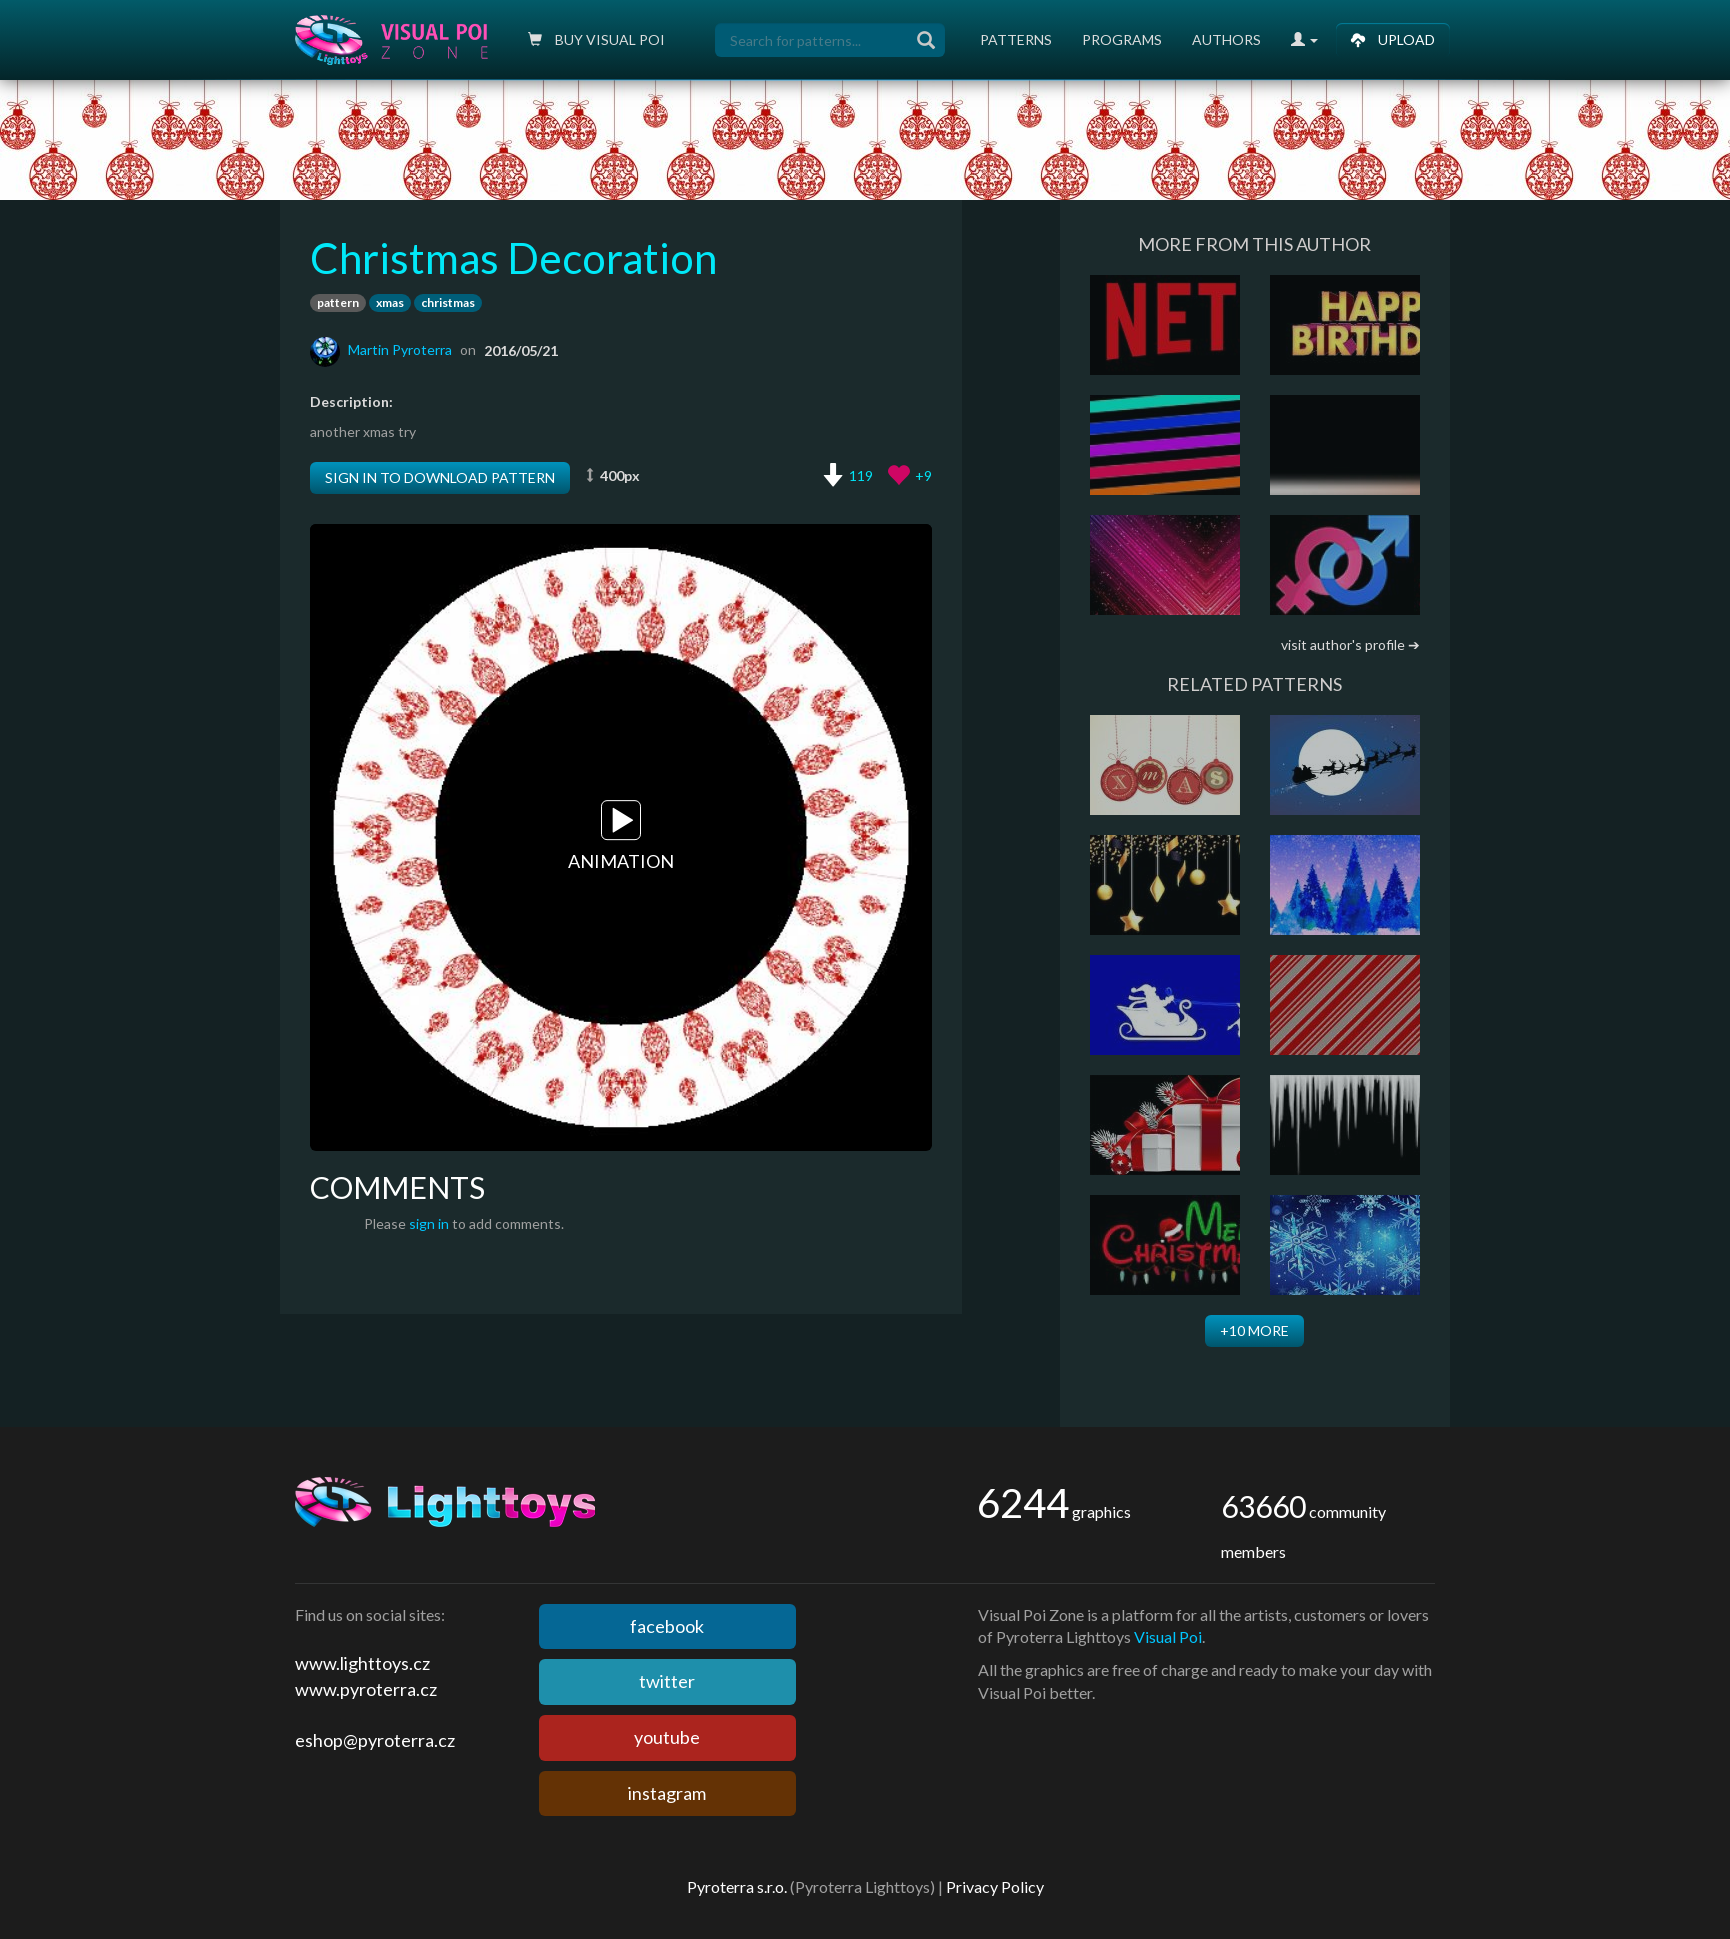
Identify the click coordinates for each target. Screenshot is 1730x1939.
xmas (390, 302)
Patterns (1016, 39)
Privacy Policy (995, 1886)
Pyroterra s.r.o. (737, 1886)
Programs (1122, 39)
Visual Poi (1168, 1636)
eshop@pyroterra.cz (375, 1740)
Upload (1393, 39)
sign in (429, 1223)
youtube (667, 1737)
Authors (1226, 39)
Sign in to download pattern (440, 477)
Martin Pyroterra (400, 349)
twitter (667, 1681)
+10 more (1254, 1330)
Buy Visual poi (596, 39)
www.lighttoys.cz (362, 1663)
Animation (621, 836)
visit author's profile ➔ (1350, 644)
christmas (448, 302)
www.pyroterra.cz (366, 1689)
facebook (667, 1626)
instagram (667, 1793)
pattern (338, 302)
